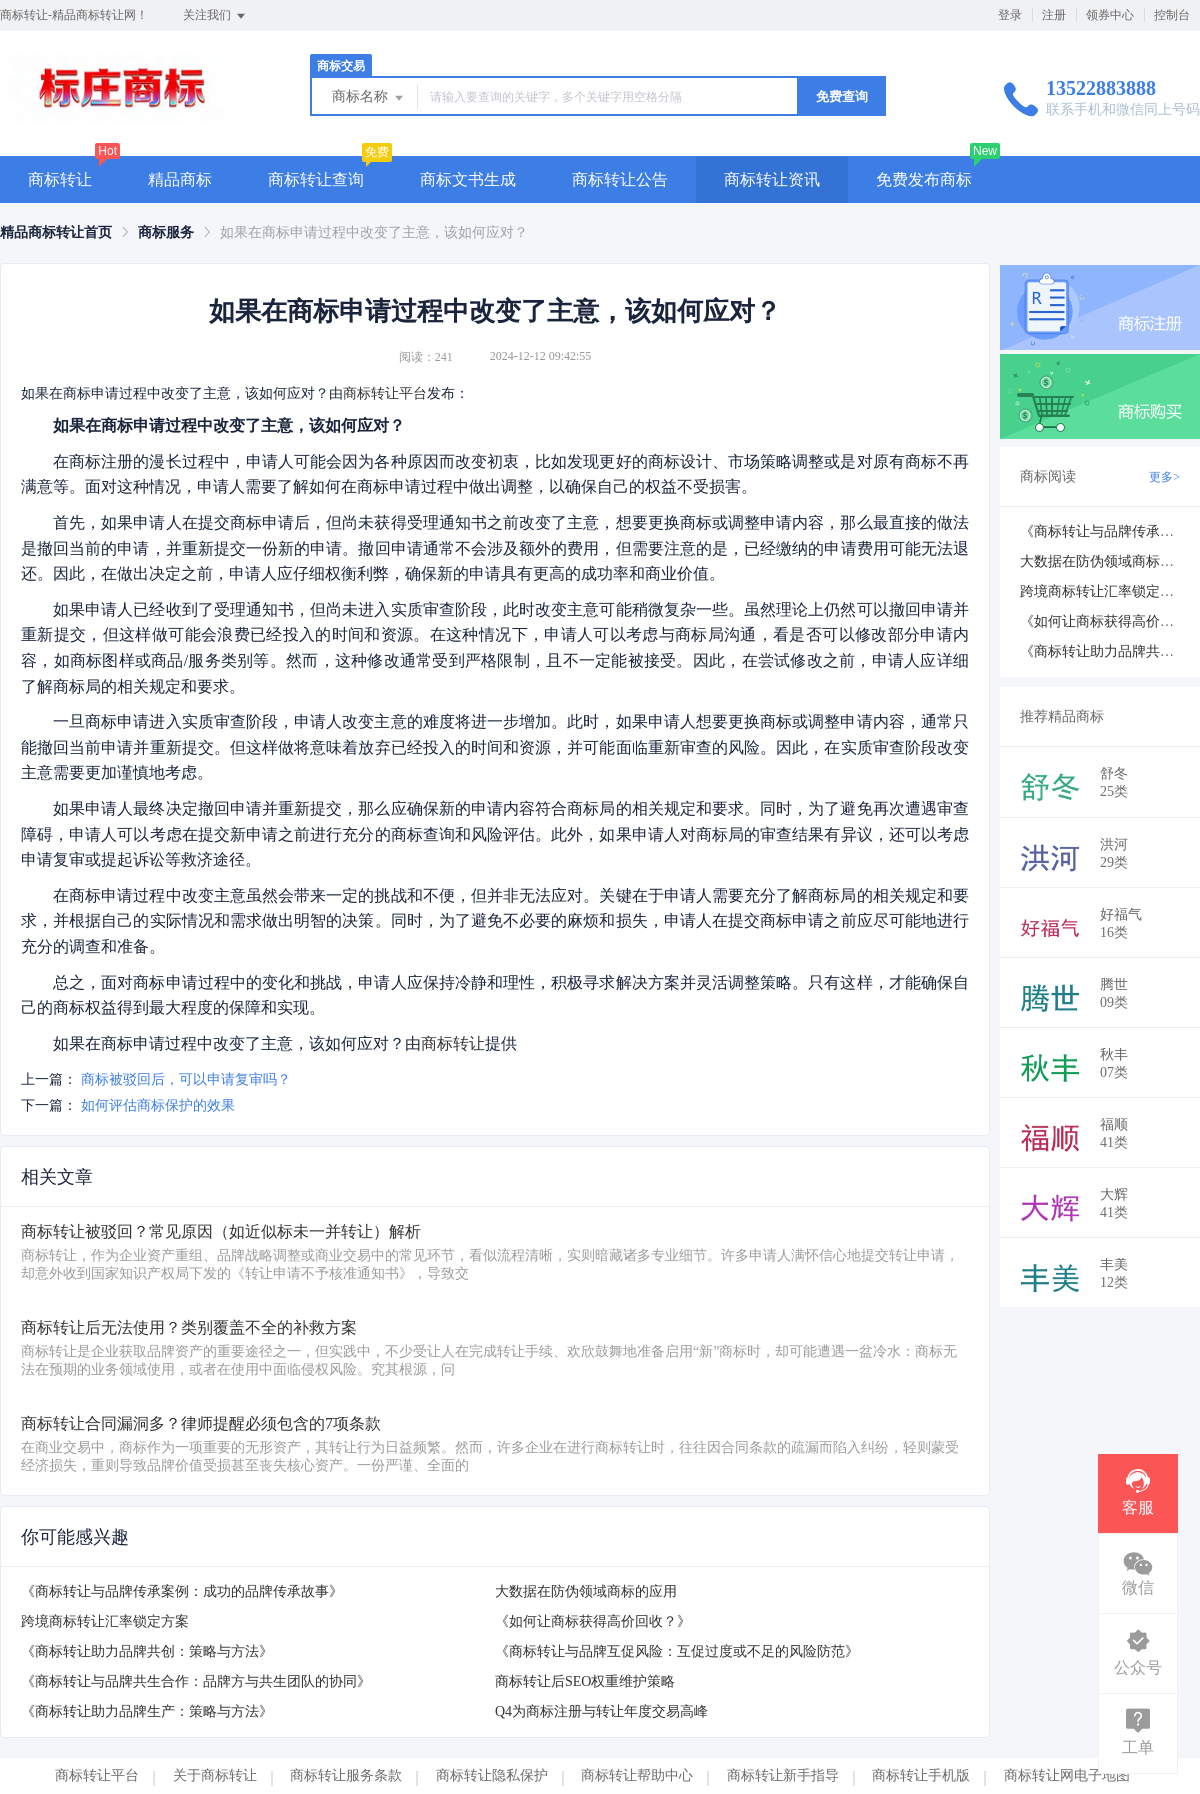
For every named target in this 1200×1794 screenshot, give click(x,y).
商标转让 (60, 179)
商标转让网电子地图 (1067, 1775)
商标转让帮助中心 (637, 1775)
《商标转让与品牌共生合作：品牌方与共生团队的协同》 (196, 1681)
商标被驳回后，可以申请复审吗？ (186, 1079)
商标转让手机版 (921, 1775)
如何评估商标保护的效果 (158, 1105)
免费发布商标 (924, 179)
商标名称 (369, 98)
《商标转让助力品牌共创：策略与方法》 (147, 1651)
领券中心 (1110, 15)
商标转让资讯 (772, 179)
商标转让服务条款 (346, 1775)
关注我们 (215, 16)
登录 (1010, 15)
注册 (1054, 15)
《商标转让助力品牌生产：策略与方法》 (147, 1711)
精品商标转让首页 (56, 232)
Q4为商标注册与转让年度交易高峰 (601, 1711)
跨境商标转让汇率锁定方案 (105, 1621)
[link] (56, 232)
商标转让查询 (316, 179)
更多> (1164, 477)
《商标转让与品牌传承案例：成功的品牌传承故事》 (182, 1591)
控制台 (1172, 15)
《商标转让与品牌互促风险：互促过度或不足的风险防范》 (677, 1651)
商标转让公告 (620, 179)
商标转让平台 (385, 393)
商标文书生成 (468, 179)
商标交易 (341, 66)
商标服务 (166, 232)
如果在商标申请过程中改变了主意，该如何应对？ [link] (374, 232)
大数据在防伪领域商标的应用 (586, 1591)
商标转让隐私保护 (492, 1775)
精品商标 (180, 179)
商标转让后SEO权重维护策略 (585, 1681)
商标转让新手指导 (783, 1775)
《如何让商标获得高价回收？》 (593, 1621)
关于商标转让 (215, 1775)
